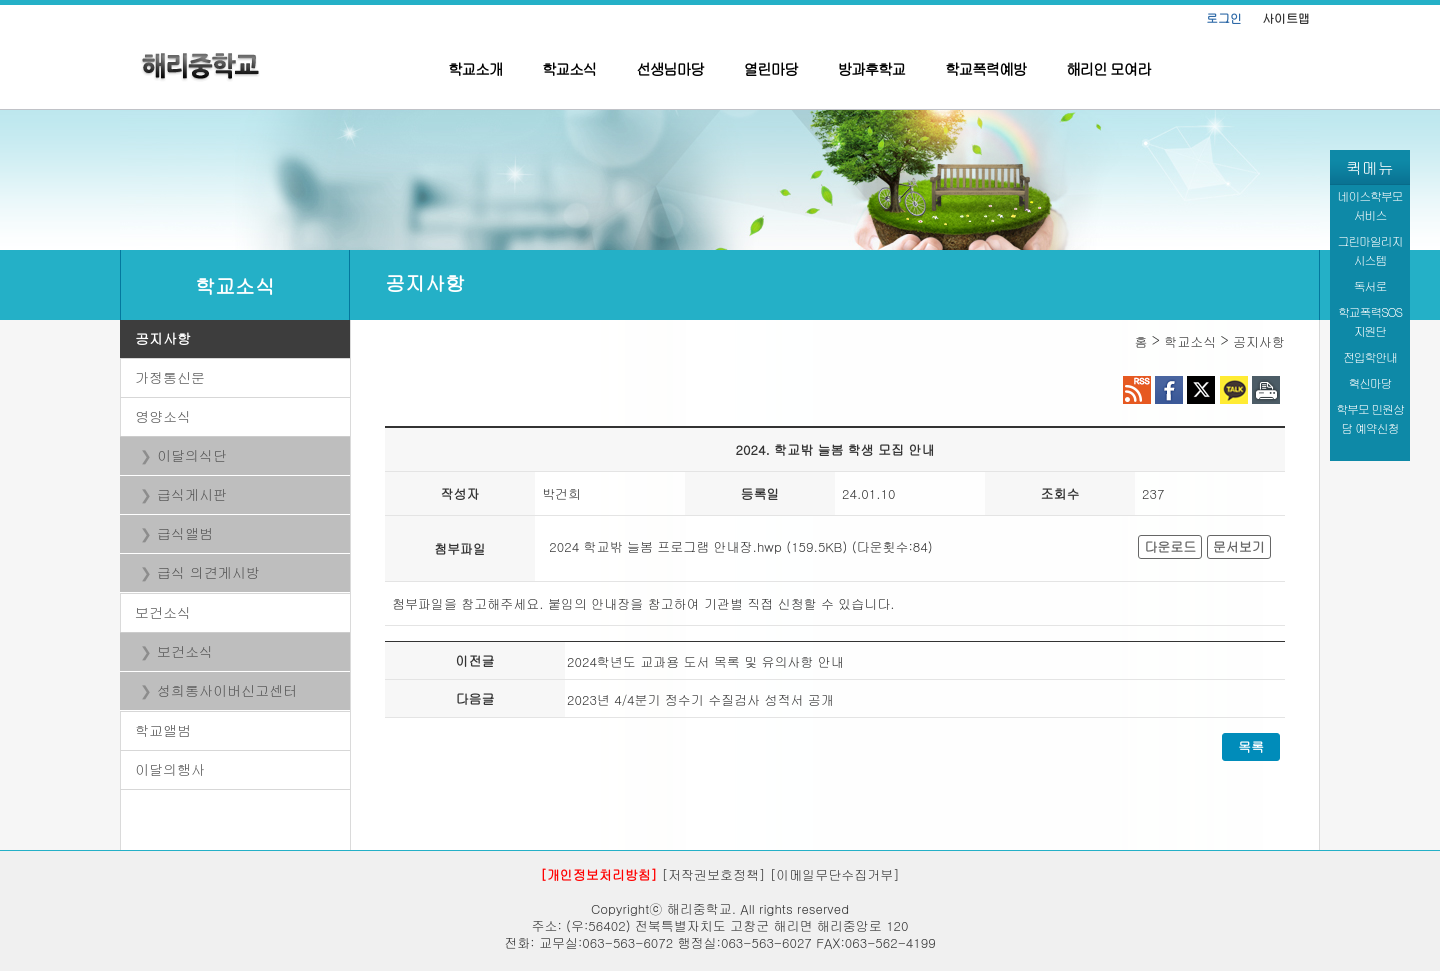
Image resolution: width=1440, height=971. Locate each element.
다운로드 (1170, 546)
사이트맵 (1286, 17)
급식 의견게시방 (208, 572)
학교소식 (569, 68)
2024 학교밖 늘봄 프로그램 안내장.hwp (665, 546)
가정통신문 (170, 377)
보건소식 (163, 612)
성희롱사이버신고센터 (227, 690)
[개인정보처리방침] (598, 874)
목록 (1251, 746)
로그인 (1224, 17)
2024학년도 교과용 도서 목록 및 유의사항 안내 (705, 661)
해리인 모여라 (1108, 68)
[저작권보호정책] (714, 874)
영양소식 (163, 416)
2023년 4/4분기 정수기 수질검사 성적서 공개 (700, 699)
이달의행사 (170, 769)
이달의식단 (192, 455)
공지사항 (163, 338)
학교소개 (475, 68)
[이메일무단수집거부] (835, 874)
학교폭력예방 (985, 68)
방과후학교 (872, 68)
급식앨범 (185, 533)
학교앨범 (163, 730)
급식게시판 (192, 494)
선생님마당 (670, 68)
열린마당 (771, 68)
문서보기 (1239, 546)
